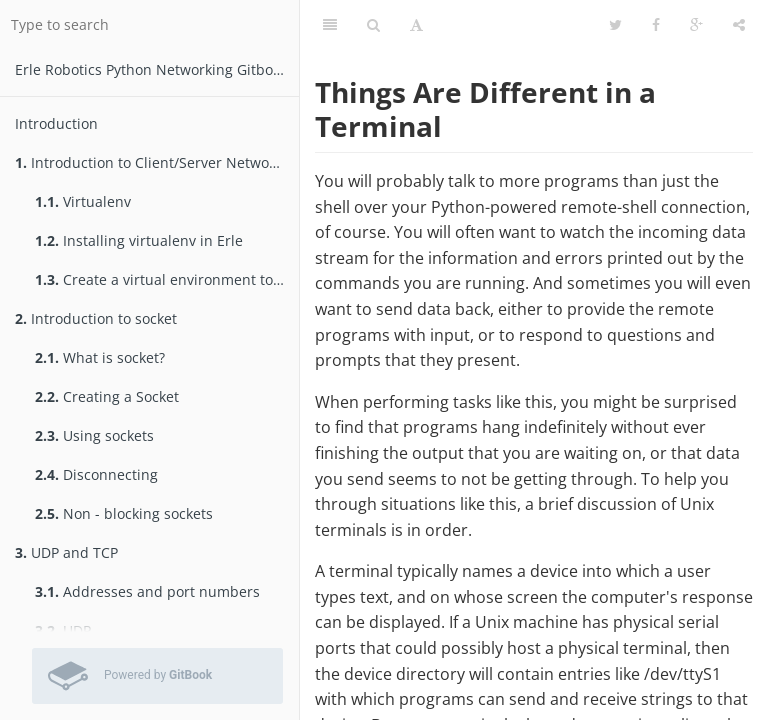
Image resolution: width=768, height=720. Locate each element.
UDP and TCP (66, 552)
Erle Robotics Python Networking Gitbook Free (157, 69)
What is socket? (100, 357)
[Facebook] (656, 25)
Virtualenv (83, 201)
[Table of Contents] (330, 25)
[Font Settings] (416, 25)
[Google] (696, 25)
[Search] (373, 25)
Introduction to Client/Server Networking (157, 162)
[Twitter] (615, 25)
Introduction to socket (96, 318)
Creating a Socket (107, 396)
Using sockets (94, 435)
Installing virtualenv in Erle (139, 240)
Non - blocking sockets (124, 513)
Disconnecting (96, 474)
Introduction (56, 123)
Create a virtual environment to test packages (167, 279)
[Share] (739, 25)
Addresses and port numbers (147, 591)
